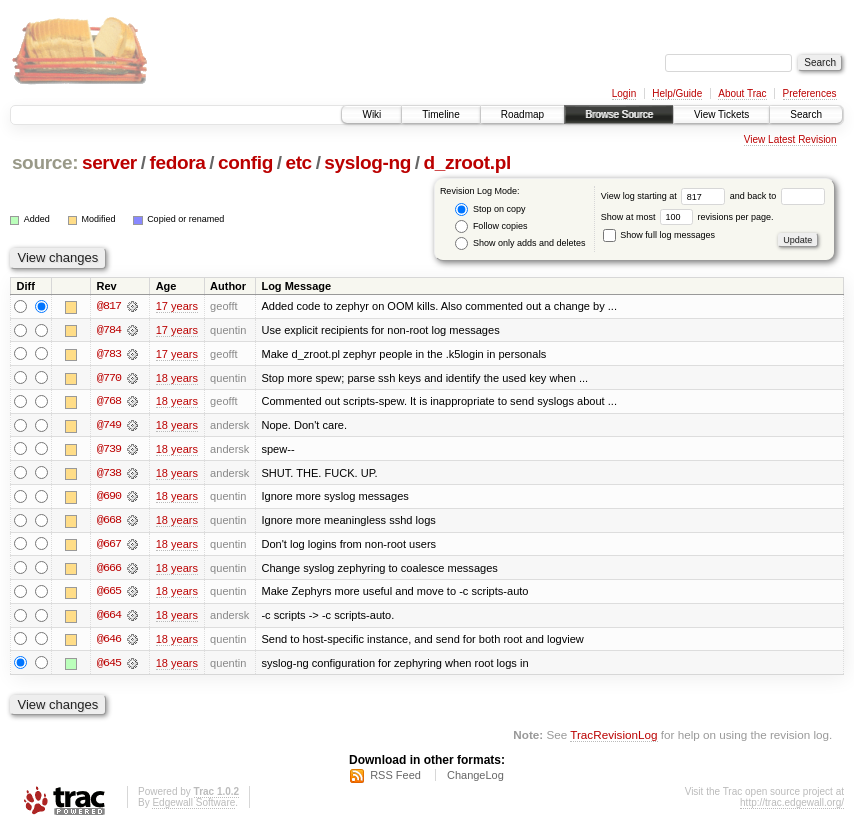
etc (298, 162)
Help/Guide (677, 93)
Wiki (371, 114)
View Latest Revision (790, 139)
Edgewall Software (193, 806)
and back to (777, 196)
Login (624, 93)
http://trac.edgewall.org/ (792, 806)
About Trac (742, 93)
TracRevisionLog (613, 738)
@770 (109, 378)
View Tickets (721, 114)
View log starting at (665, 196)
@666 (109, 570)
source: (45, 162)
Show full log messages (659, 235)
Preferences (810, 93)
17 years (177, 306)
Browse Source (619, 114)
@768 (109, 402)
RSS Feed (395, 779)
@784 (109, 330)
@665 (109, 594)
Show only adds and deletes (520, 243)
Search (806, 114)
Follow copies (491, 226)
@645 (109, 666)
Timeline (440, 114)
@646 (109, 642)
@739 (109, 450)
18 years (177, 378)
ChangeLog (475, 779)
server (109, 162)
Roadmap (522, 114)
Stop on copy (490, 209)
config (245, 162)
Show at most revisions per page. (687, 217)
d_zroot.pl (467, 162)
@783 (109, 354)
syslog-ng (367, 162)
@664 (109, 618)
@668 (109, 522)
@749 (109, 426)
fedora (177, 162)
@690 (109, 498)
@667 (109, 546)
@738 (109, 474)
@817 (109, 306)
